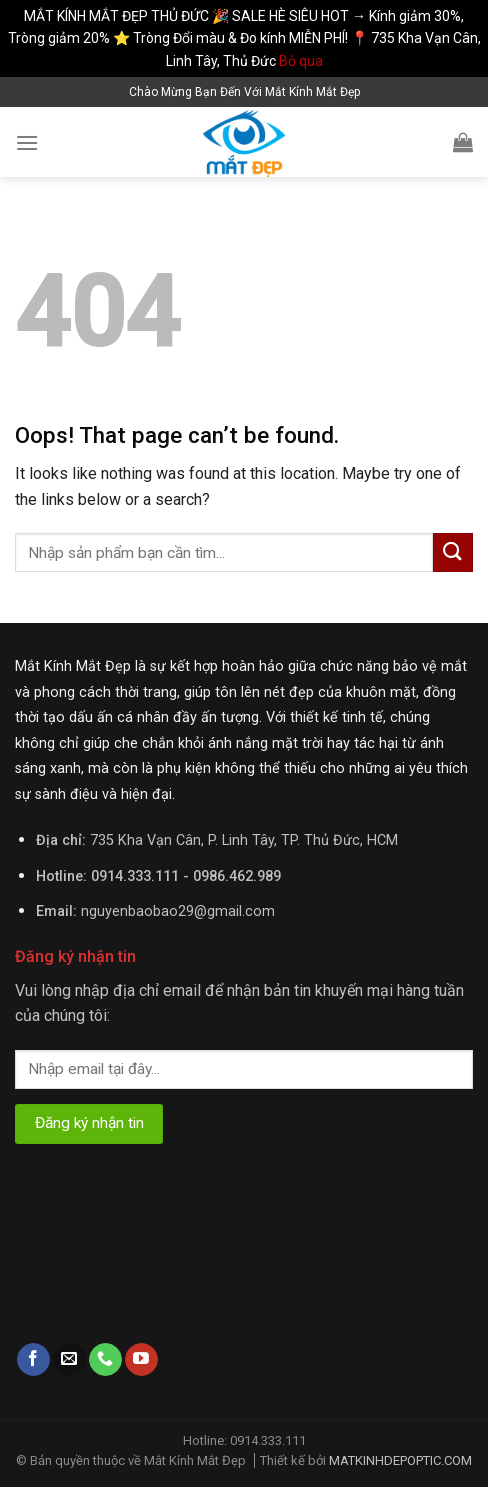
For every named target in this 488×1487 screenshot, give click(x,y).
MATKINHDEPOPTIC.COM (400, 1460)
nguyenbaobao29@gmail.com (178, 911)
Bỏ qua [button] (301, 61)
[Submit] (453, 552)
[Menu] (27, 142)
